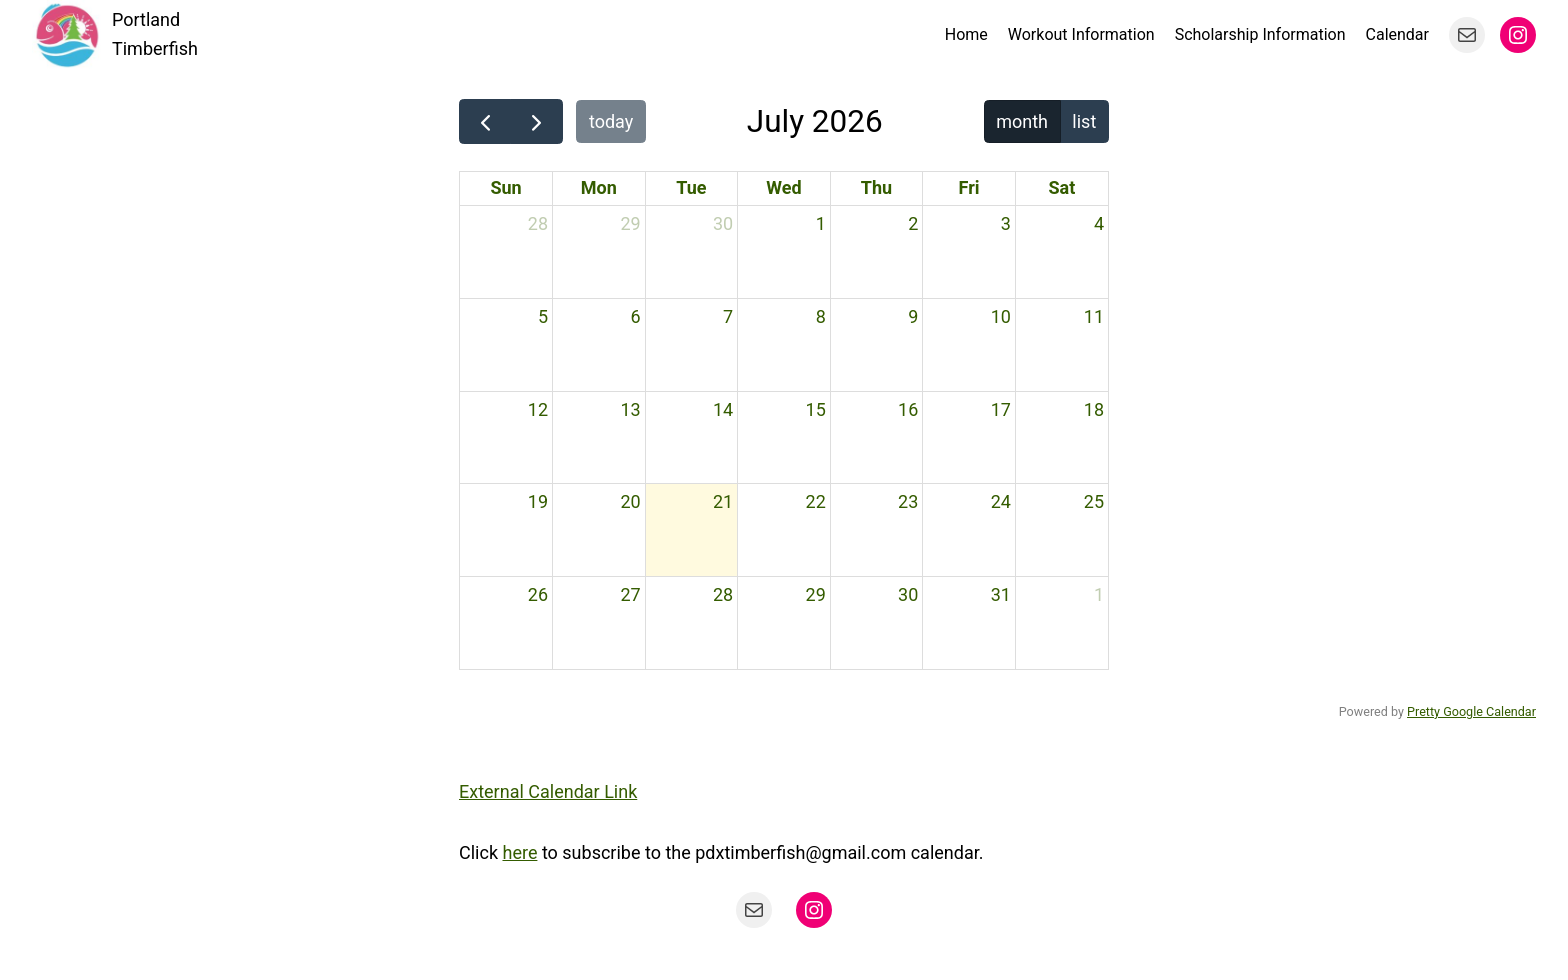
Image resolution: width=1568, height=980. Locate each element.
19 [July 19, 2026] (538, 501)
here (519, 852)
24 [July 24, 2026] (1001, 501)
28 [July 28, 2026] (723, 594)
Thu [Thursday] (876, 187)
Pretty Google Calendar (1471, 711)
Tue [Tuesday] (691, 187)
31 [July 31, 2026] (1001, 594)
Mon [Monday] (599, 187)
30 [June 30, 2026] (723, 223)
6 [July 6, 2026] (636, 316)
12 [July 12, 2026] (538, 409)
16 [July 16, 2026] (908, 409)
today (611, 121)
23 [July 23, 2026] (908, 501)
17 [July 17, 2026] (1001, 409)
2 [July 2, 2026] (913, 223)
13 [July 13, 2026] (630, 409)
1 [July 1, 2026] (821, 223)
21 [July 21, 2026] (723, 501)
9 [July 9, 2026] (913, 316)
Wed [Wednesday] (783, 187)
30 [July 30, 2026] (908, 594)
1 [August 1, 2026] (1099, 594)
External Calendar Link (548, 791)
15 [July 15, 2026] (816, 409)
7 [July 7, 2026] (728, 316)
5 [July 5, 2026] (543, 316)
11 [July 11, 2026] (1094, 316)
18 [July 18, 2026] (1094, 409)
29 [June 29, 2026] (630, 223)
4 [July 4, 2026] (1099, 223)
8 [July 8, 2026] (821, 316)
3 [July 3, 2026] (1006, 223)
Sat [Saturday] (1062, 187)
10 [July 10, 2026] (1001, 316)
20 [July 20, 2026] (630, 501)
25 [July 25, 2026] (1094, 501)
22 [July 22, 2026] (816, 501)
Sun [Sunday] (505, 187)
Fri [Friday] (969, 187)
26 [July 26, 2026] (538, 594)
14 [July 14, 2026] (723, 409)
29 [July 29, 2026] (816, 594)
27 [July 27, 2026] (630, 594)
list (1084, 121)
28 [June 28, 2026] (538, 223)
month (1022, 121)
